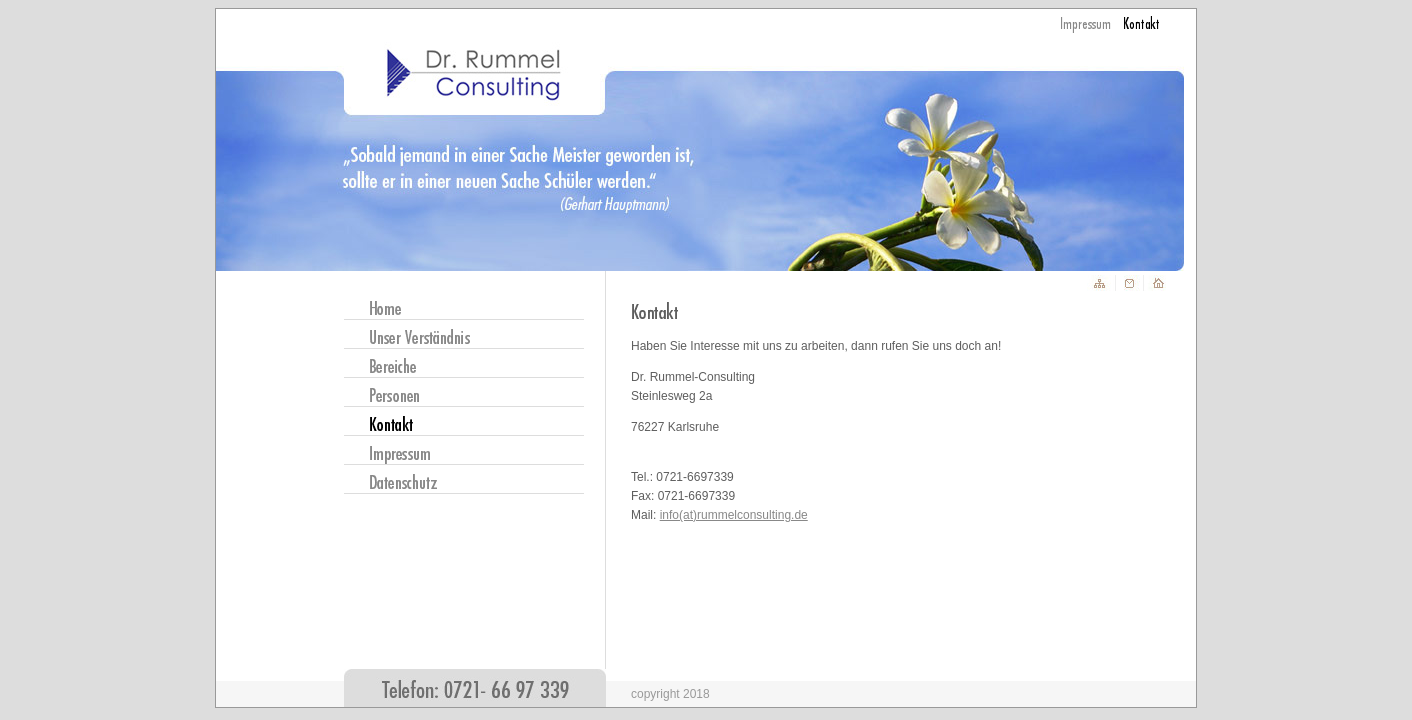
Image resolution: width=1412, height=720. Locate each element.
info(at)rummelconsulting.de (734, 515)
